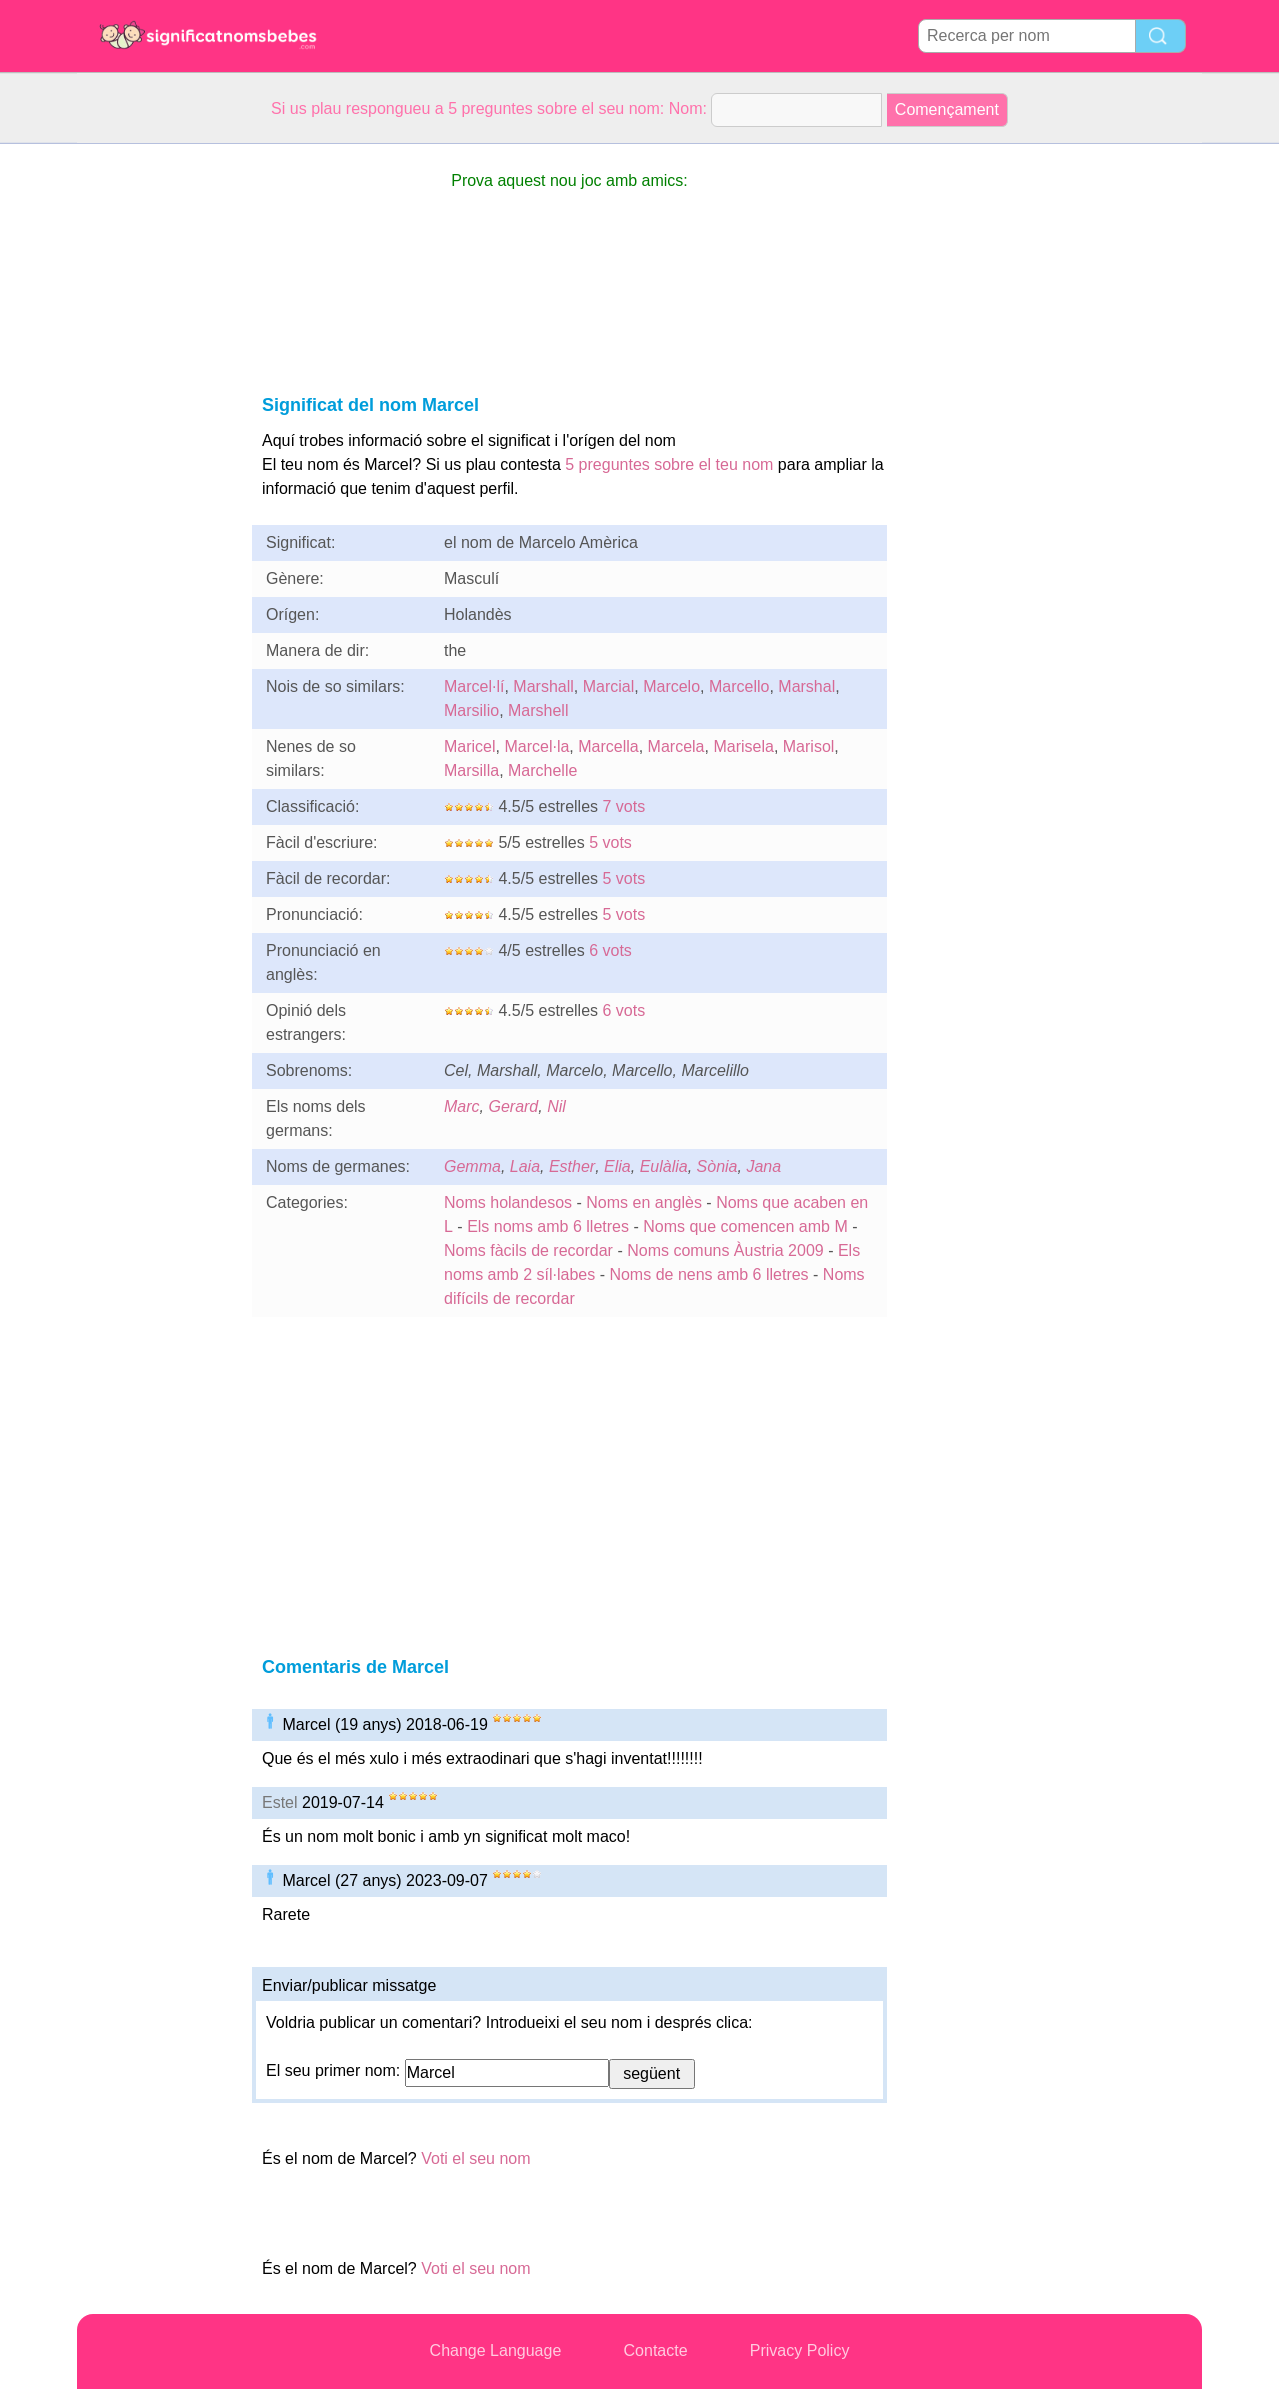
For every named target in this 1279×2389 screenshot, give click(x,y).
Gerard (513, 1106)
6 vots (610, 950)
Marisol (809, 746)
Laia (525, 1166)
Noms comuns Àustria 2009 (725, 1250)
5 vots (610, 842)
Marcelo (671, 686)
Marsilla (471, 770)
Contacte (656, 2350)
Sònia (717, 1166)
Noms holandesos (508, 1202)
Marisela (743, 746)
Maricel (470, 746)
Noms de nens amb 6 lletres (708, 1274)
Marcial (609, 686)
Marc (462, 1106)
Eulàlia (664, 1166)
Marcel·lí (474, 686)
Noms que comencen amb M (745, 1226)
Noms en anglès (644, 1202)
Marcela (676, 746)
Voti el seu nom (475, 2158)
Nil (556, 1106)
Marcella (608, 746)
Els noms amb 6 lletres (548, 1226)
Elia (617, 1166)
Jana (763, 1166)
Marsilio (471, 710)
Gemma (472, 1166)
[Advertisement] (157, 444)
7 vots (624, 806)
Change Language (496, 2350)
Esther (572, 1166)
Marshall (543, 686)
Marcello (739, 686)
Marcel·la (536, 746)
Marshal (806, 686)
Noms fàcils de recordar (530, 1250)
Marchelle (542, 770)
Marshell (538, 710)
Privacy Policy (800, 2350)
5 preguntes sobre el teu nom (669, 464)
